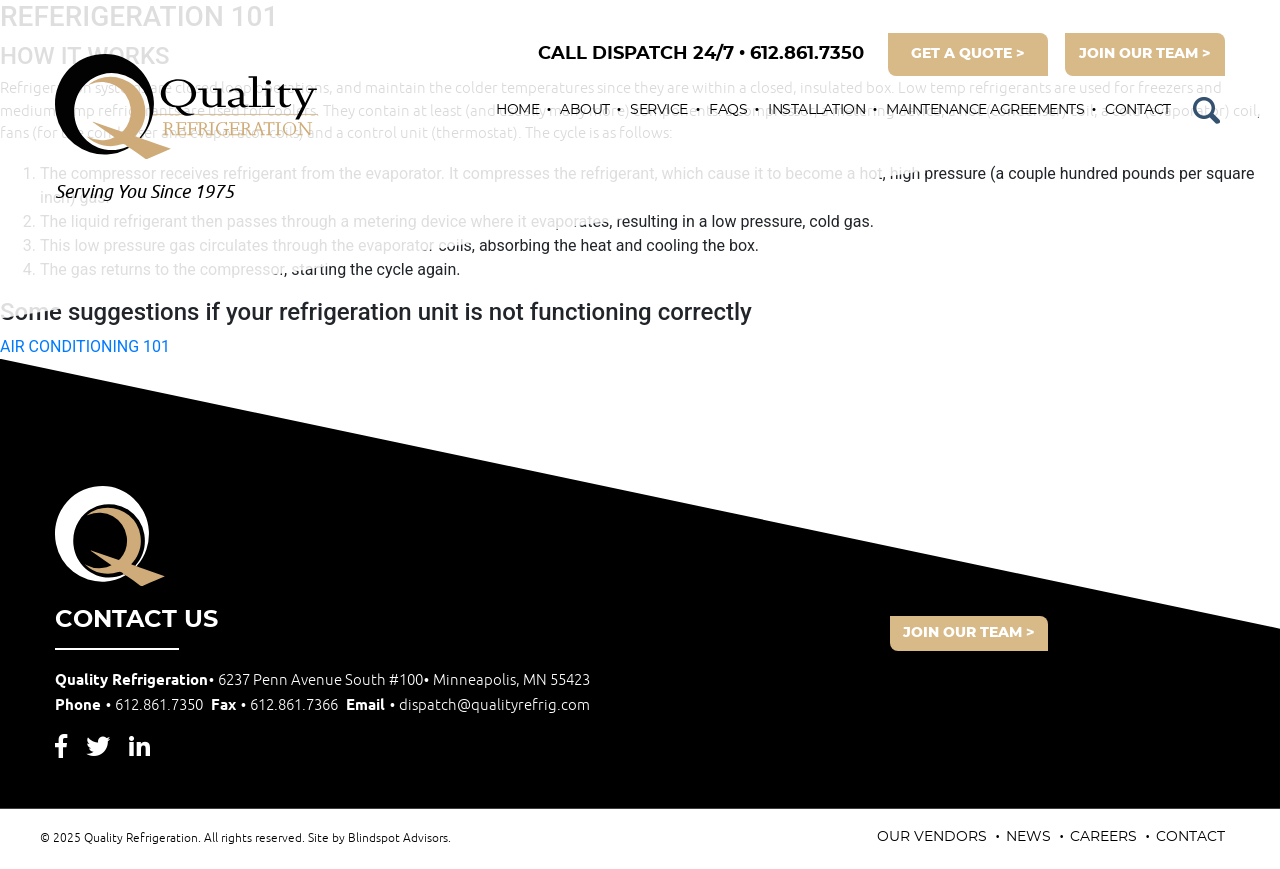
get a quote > (968, 54)
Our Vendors (932, 837)
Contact (1138, 110)
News (1028, 837)
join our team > (1145, 54)
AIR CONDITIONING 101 (85, 346)
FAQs (728, 110)
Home (517, 110)
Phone (131, 706)
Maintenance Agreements (985, 110)
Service (659, 110)
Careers (1103, 837)
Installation (816, 110)
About (585, 110)
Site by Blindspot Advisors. (379, 838)
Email (468, 706)
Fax (276, 706)
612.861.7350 (701, 54)
